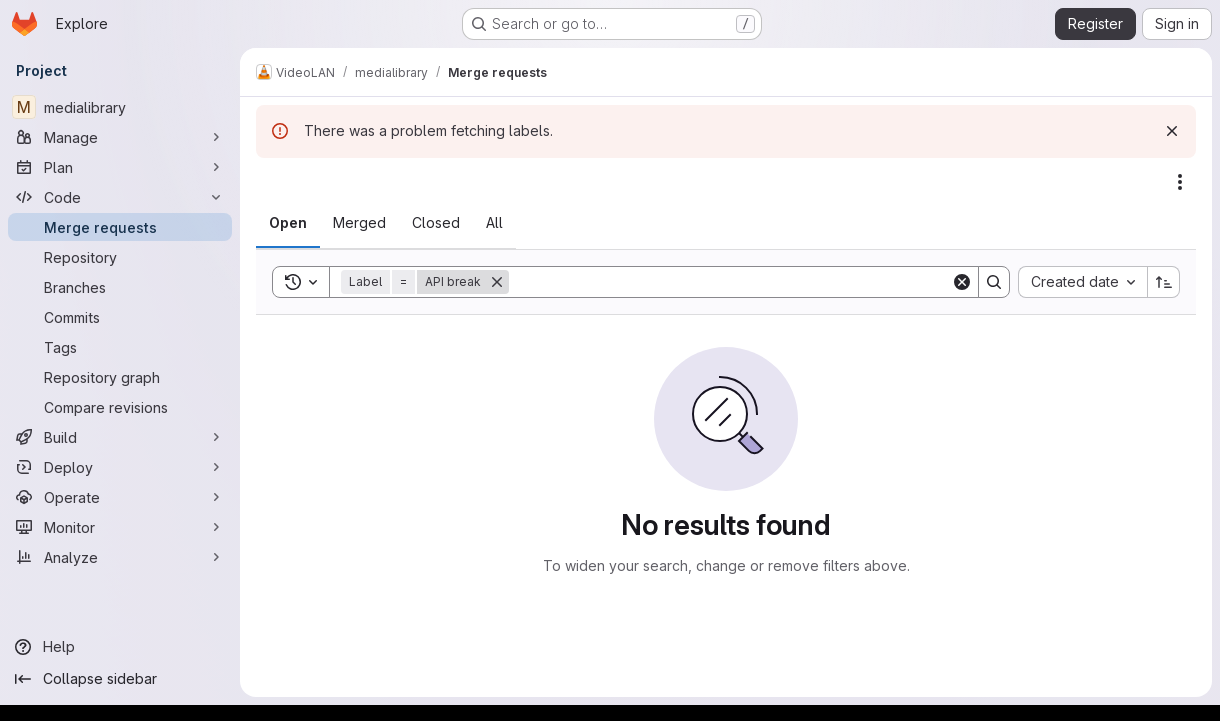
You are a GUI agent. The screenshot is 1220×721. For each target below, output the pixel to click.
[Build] (120, 437)
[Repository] (120, 257)
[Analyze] (120, 557)
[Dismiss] (1172, 131)
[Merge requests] (120, 227)
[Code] (120, 197)
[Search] (730, 282)
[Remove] (497, 282)
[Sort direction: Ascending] (1164, 282)
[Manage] (120, 137)
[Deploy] (120, 467)
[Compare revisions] (120, 407)
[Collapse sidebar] (120, 679)
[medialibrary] (120, 107)
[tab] (288, 223)
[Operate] (120, 497)
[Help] (120, 647)
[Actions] (1180, 182)
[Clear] (962, 282)
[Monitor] (120, 527)
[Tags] (120, 347)
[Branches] (120, 287)
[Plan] (120, 167)
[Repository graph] (120, 377)
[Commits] (120, 317)
